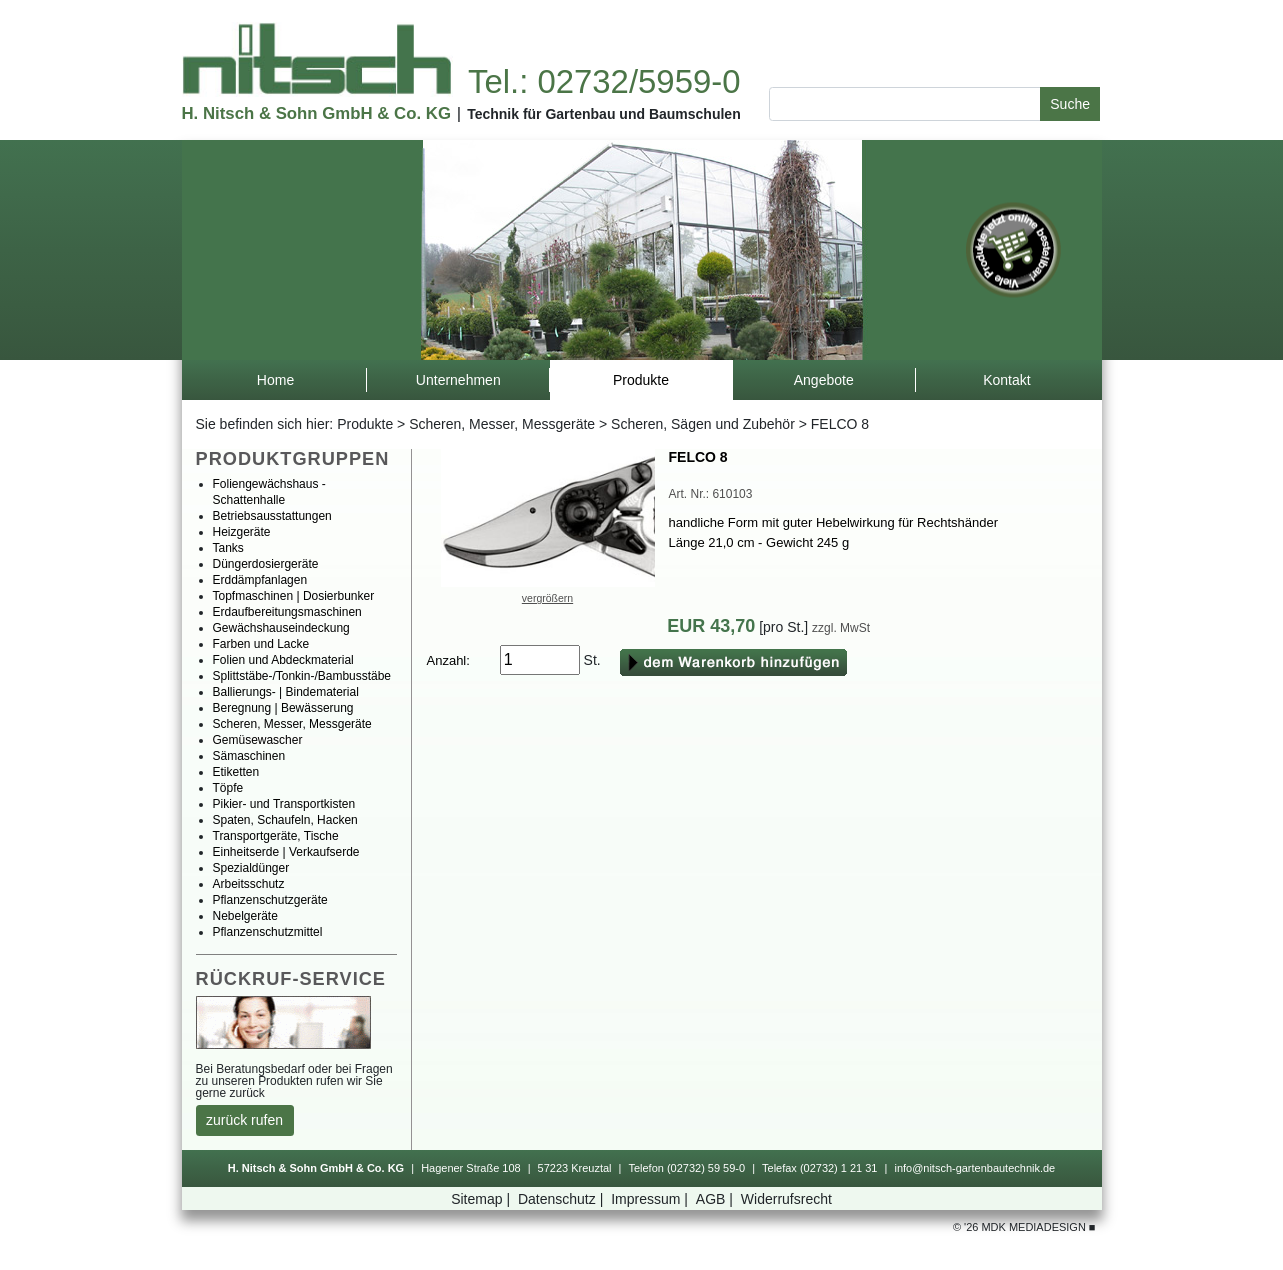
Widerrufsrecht (786, 1199)
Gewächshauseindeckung (281, 628)
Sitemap (482, 1199)
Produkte (365, 424)
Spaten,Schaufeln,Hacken (285, 820)
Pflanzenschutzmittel (268, 932)
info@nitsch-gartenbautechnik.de (974, 1168)
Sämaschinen (249, 756)
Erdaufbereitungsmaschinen (287, 612)
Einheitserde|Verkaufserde (286, 852)
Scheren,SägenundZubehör (703, 424)
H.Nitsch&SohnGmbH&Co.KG (316, 113)
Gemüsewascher (258, 740)
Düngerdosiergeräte (266, 564)
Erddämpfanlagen (260, 580)
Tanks (228, 548)
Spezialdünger (251, 868)
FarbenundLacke (261, 644)
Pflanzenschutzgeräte (270, 900)
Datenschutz (562, 1199)
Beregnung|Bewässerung (283, 708)
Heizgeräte (242, 532)
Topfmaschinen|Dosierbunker (294, 596)
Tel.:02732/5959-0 (604, 81)
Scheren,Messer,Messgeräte (502, 424)
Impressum (651, 1199)
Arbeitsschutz (249, 884)
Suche (1070, 104)
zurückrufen (244, 1120)
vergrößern (547, 598)
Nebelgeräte (245, 916)
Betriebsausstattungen (272, 516)
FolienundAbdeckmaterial (283, 660)
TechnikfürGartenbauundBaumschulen (604, 114)
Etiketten (236, 772)
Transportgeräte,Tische (276, 836)
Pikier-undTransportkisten (284, 804)
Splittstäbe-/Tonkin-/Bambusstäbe (302, 676)
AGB (716, 1199)
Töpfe (228, 788)
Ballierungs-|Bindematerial (286, 692)
